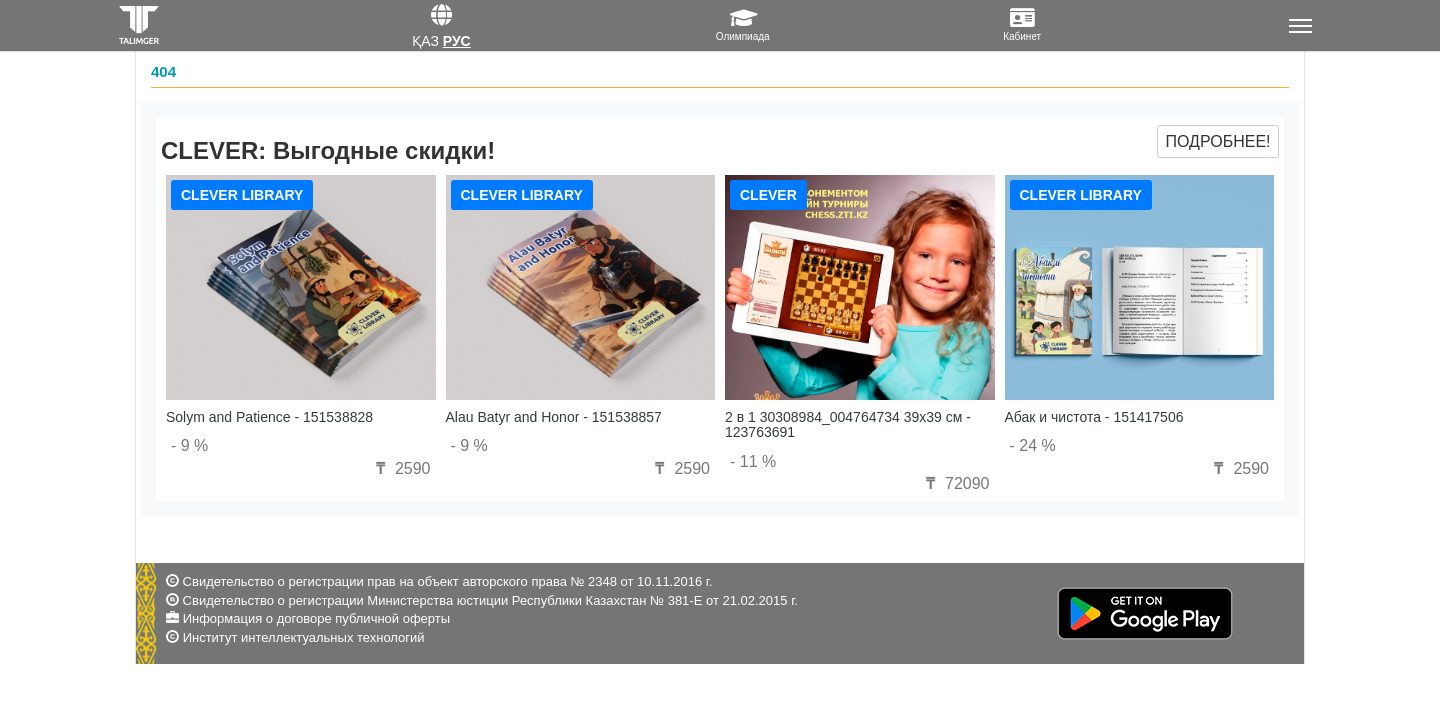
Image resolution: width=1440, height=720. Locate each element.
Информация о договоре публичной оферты (316, 618)
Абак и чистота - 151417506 (1094, 417)
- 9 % (189, 445)
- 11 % (753, 461)
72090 (955, 483)
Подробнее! (1217, 141)
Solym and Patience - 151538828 (269, 417)
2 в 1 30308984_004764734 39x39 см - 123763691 (848, 424)
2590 (400, 468)
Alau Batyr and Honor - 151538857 (554, 417)
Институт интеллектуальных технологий (304, 637)
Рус (457, 41)
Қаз (425, 41)
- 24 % (1033, 445)
